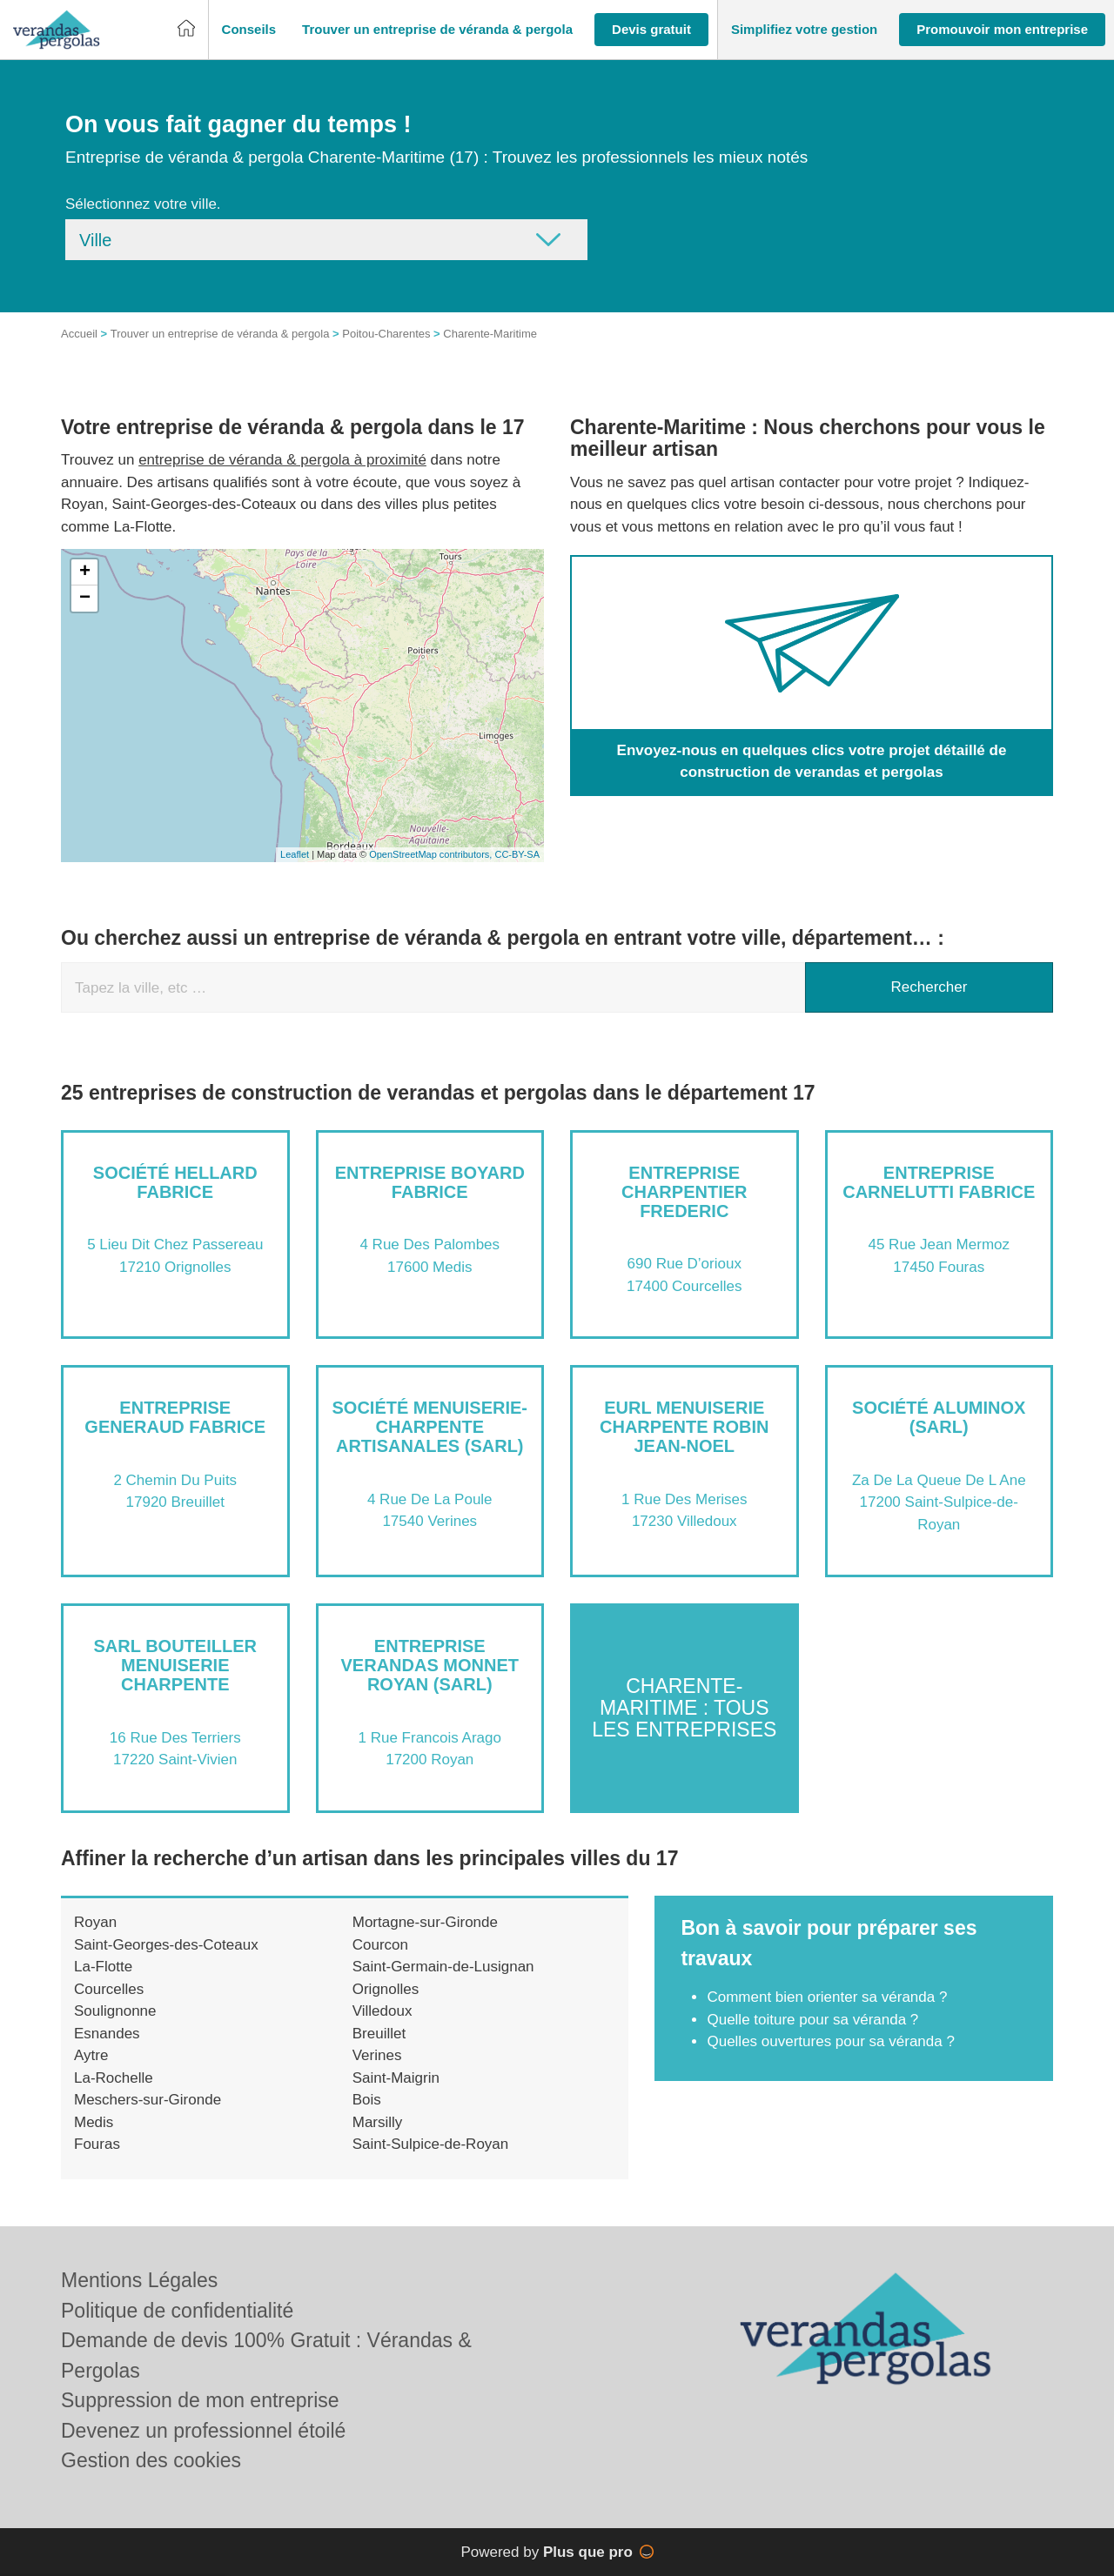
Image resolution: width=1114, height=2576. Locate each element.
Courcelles (109, 1989)
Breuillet (379, 2033)
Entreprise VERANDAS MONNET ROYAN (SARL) (430, 1665)
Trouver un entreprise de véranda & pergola (220, 333)
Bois (366, 2099)
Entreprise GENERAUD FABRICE (174, 1417)
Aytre (91, 2055)
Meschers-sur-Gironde (147, 2099)
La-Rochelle (113, 2078)
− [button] (85, 598)
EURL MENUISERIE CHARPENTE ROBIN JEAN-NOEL (684, 1426)
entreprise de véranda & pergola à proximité (282, 460)
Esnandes (107, 2033)
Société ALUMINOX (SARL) (938, 1417)
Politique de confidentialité (177, 2310)
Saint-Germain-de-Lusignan (443, 1966)
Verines (377, 2055)
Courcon (380, 1945)
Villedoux (382, 2011)
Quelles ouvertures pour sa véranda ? (830, 2041)
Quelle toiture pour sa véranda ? (812, 2019)
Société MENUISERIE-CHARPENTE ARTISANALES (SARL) (429, 1426)
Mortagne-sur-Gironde (425, 1922)
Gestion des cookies (151, 2460)
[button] (249, 30)
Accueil (79, 333)
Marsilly (377, 2122)
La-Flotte (103, 1966)
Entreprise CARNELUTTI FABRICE (938, 1182)
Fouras (97, 2144)
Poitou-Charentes (386, 333)
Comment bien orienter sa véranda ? (827, 1997)
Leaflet (294, 854)
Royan (95, 1922)
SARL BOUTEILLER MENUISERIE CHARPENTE (175, 1665)
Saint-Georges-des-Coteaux (166, 1945)
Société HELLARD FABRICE (175, 1182)
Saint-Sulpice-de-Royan (430, 2144)
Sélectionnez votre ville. (143, 204)
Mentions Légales (139, 2280)
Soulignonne (115, 2011)
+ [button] (85, 572)
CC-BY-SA (517, 854)
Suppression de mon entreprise (200, 2400)
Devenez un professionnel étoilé (203, 2430)
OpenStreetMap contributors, (431, 854)
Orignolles (385, 1989)
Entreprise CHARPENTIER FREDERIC (684, 1192)
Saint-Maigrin (396, 2078)
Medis (93, 2122)
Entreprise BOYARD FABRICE (430, 1182)
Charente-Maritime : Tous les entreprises (684, 1708)
